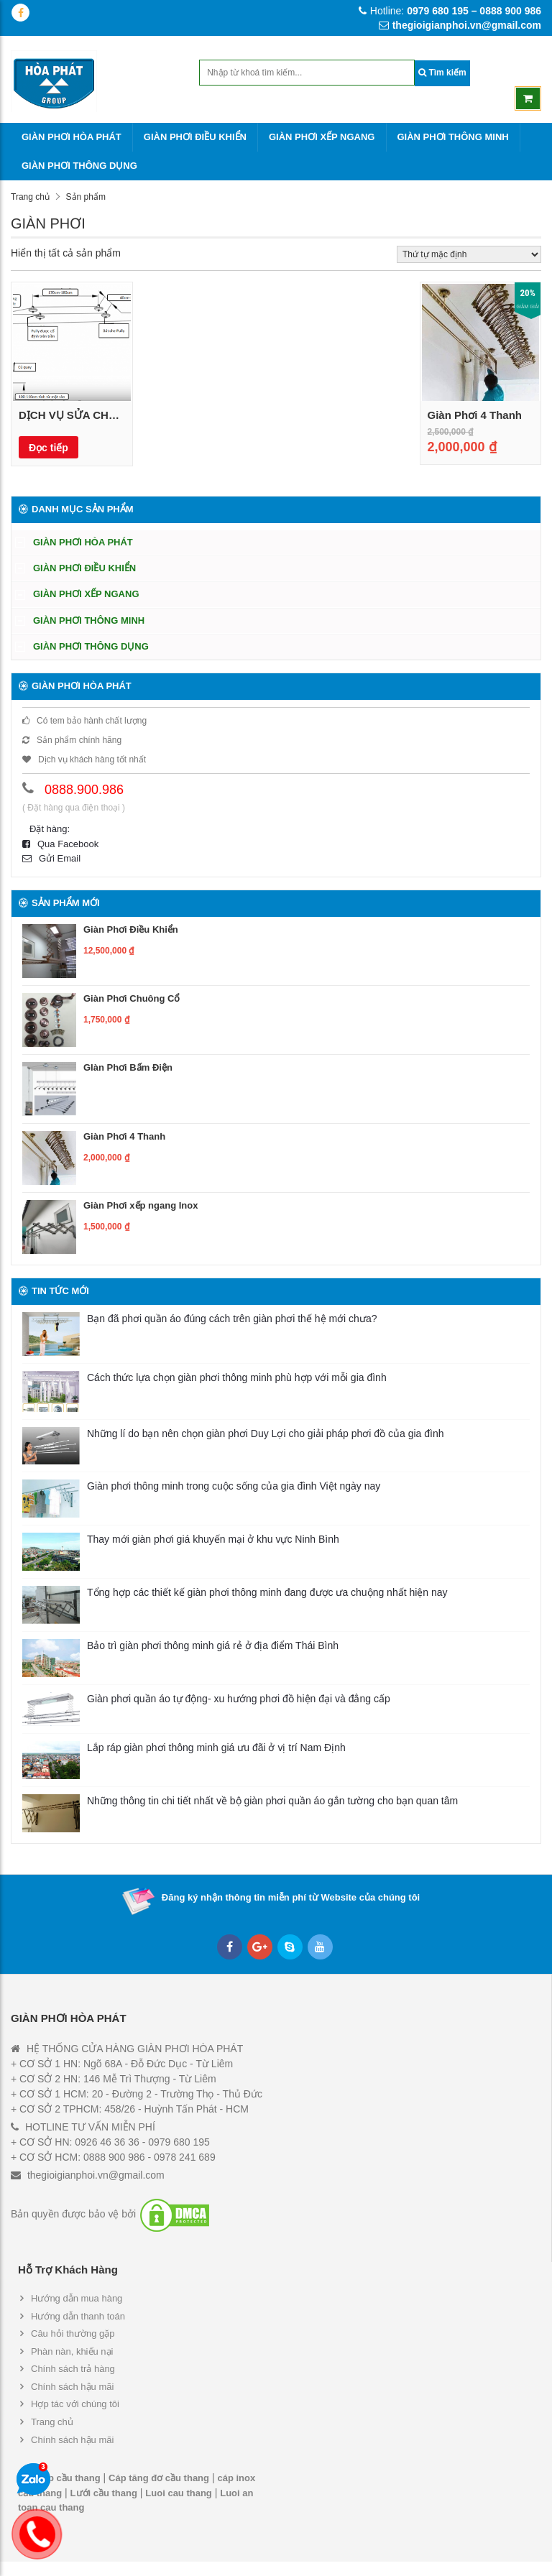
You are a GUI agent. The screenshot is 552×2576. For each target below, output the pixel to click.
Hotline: (450, 11)
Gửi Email (51, 858)
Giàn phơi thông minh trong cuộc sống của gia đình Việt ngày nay (233, 1486)
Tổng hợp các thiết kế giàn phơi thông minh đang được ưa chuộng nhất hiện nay (267, 1592)
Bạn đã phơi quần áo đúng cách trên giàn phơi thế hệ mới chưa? (232, 1318)
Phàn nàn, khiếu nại (72, 2351)
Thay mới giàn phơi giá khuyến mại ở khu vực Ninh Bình (213, 1539)
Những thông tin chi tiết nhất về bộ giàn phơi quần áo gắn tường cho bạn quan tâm (272, 1800)
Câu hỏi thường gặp (73, 2333)
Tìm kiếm (442, 73)
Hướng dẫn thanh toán (78, 2316)
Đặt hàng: (49, 828)
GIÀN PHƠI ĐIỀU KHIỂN (195, 136)
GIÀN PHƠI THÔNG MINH (453, 136)
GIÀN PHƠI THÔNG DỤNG (79, 165)
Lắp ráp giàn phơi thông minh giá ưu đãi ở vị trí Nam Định (216, 1747)
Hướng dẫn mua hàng (76, 2298)
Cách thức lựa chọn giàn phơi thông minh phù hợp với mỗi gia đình (237, 1377)
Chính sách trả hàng (73, 2368)
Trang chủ (30, 197)
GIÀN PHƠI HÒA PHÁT (71, 136)
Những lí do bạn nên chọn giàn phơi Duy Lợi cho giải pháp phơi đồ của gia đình (265, 1433)
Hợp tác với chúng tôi (75, 2404)
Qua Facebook (60, 844)
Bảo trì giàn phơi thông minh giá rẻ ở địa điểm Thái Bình (213, 1645)
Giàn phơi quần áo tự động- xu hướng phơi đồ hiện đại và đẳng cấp (238, 1698)
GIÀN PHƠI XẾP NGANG (322, 136)
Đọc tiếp (48, 447)
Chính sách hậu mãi (72, 2386)
